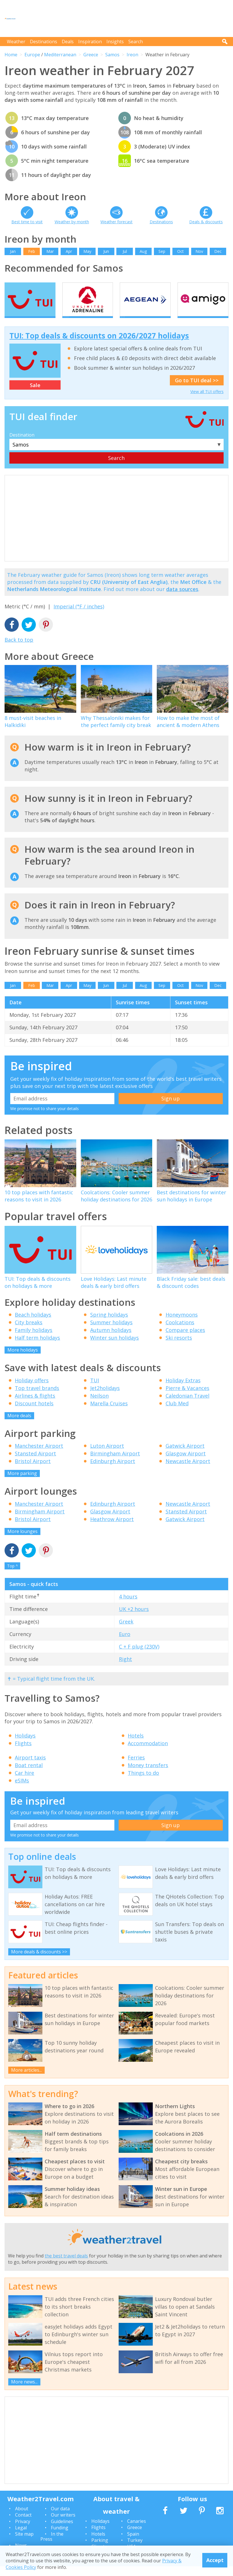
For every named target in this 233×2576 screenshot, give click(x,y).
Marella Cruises (109, 1413)
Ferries (136, 1767)
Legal (21, 2537)
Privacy (22, 2531)
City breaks (28, 1332)
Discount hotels (34, 1413)
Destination (21, 445)
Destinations (43, 41)
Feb (31, 251)
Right (125, 1668)
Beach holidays (33, 1324)
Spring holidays (109, 1324)
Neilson (99, 1405)
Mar (50, 251)
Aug (143, 251)
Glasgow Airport (186, 1463)
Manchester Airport (39, 1455)
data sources (182, 599)
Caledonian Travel (187, 1405)
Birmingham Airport (115, 1463)
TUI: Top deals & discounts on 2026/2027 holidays (99, 345)
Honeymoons (182, 1324)
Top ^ (12, 1576)
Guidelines (62, 2531)
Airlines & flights (35, 1405)
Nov (199, 251)
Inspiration (90, 41)
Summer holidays (111, 1332)
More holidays (22, 1360)
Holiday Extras (183, 1390)
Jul (125, 251)
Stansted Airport (35, 1463)
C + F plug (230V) (139, 1656)
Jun (106, 251)
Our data (60, 2518)
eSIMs (22, 1790)
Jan (13, 251)
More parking (22, 1483)
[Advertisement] (124, 18)
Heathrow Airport (112, 1528)
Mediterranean (60, 54)
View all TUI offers (207, 401)
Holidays (25, 1745)
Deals (68, 41)
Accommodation (148, 1752)
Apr (69, 251)
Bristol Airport (33, 1471)
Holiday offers (32, 1390)
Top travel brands (37, 1397)
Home (11, 54)
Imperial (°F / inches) (78, 616)
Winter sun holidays (114, 1347)
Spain (133, 2543)
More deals (19, 1425)
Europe (32, 54)
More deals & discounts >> (39, 1961)
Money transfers (148, 1775)
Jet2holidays (105, 1397)
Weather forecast (116, 221)
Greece (90, 54)
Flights (23, 1752)
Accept (215, 2560)
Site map (24, 2544)
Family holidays (33, 1339)
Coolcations (180, 1332)
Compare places (185, 1339)
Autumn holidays (110, 1339)
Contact (23, 2525)
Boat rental (29, 1775)
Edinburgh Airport (112, 1471)
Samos (112, 54)
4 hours (128, 1606)
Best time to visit (27, 221)
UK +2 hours (134, 1618)
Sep (161, 251)
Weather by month (72, 221)
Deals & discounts (206, 221)
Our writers (63, 2525)
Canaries (136, 2531)
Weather (16, 41)
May (87, 251)
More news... (24, 2391)
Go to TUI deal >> (196, 390)
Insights (115, 41)
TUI (94, 1390)
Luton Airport (107, 1455)
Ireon (132, 54)
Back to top (19, 649)
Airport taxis (30, 1767)
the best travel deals (66, 2265)
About (21, 2518)
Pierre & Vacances (187, 1397)
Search (135, 41)
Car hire (24, 1782)
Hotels (136, 1745)
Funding (59, 2537)
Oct (180, 251)
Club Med (177, 1413)
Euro (124, 1643)
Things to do (143, 1782)
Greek (126, 1631)
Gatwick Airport (185, 1455)
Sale (35, 394)
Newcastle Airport (188, 1471)
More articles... (26, 2080)
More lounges (22, 1541)
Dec (218, 251)
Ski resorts (179, 1347)
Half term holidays (37, 1347)
